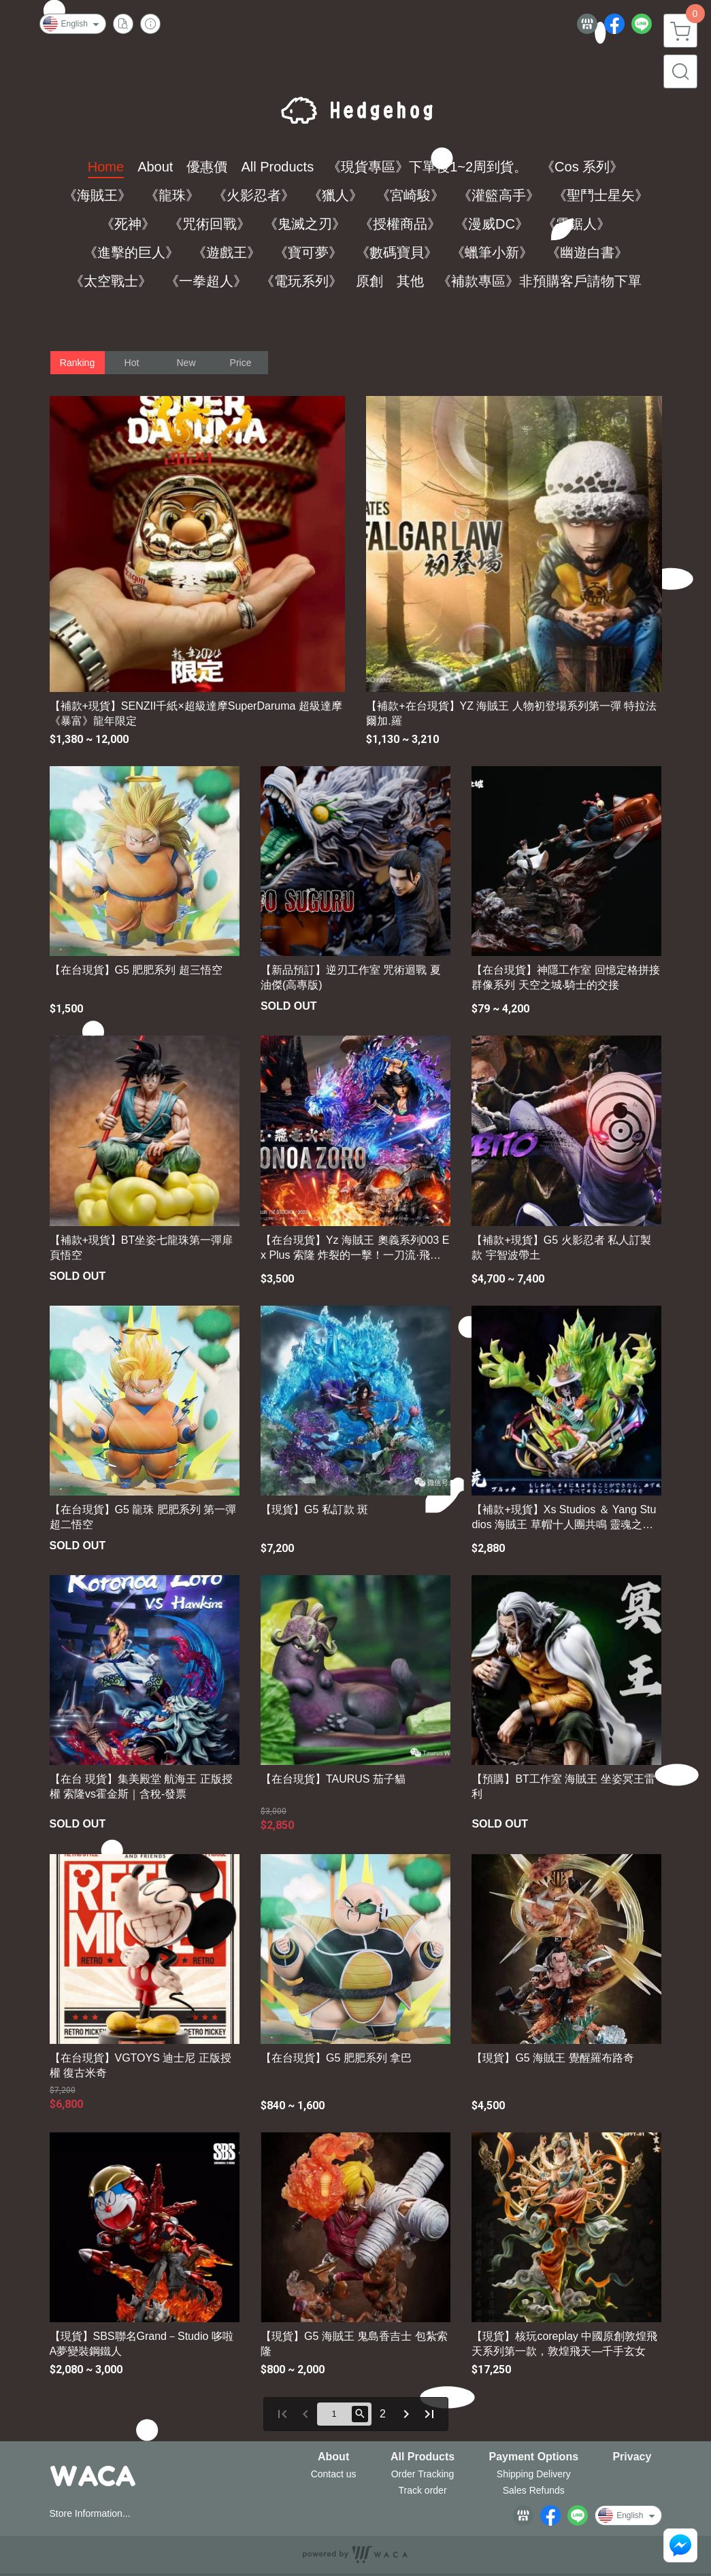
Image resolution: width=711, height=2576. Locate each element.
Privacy (631, 2456)
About (333, 2456)
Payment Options (533, 2456)
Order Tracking (422, 2474)
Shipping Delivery (534, 2474)
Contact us (334, 2474)
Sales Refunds (534, 2490)
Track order (423, 2490)
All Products (422, 2456)
